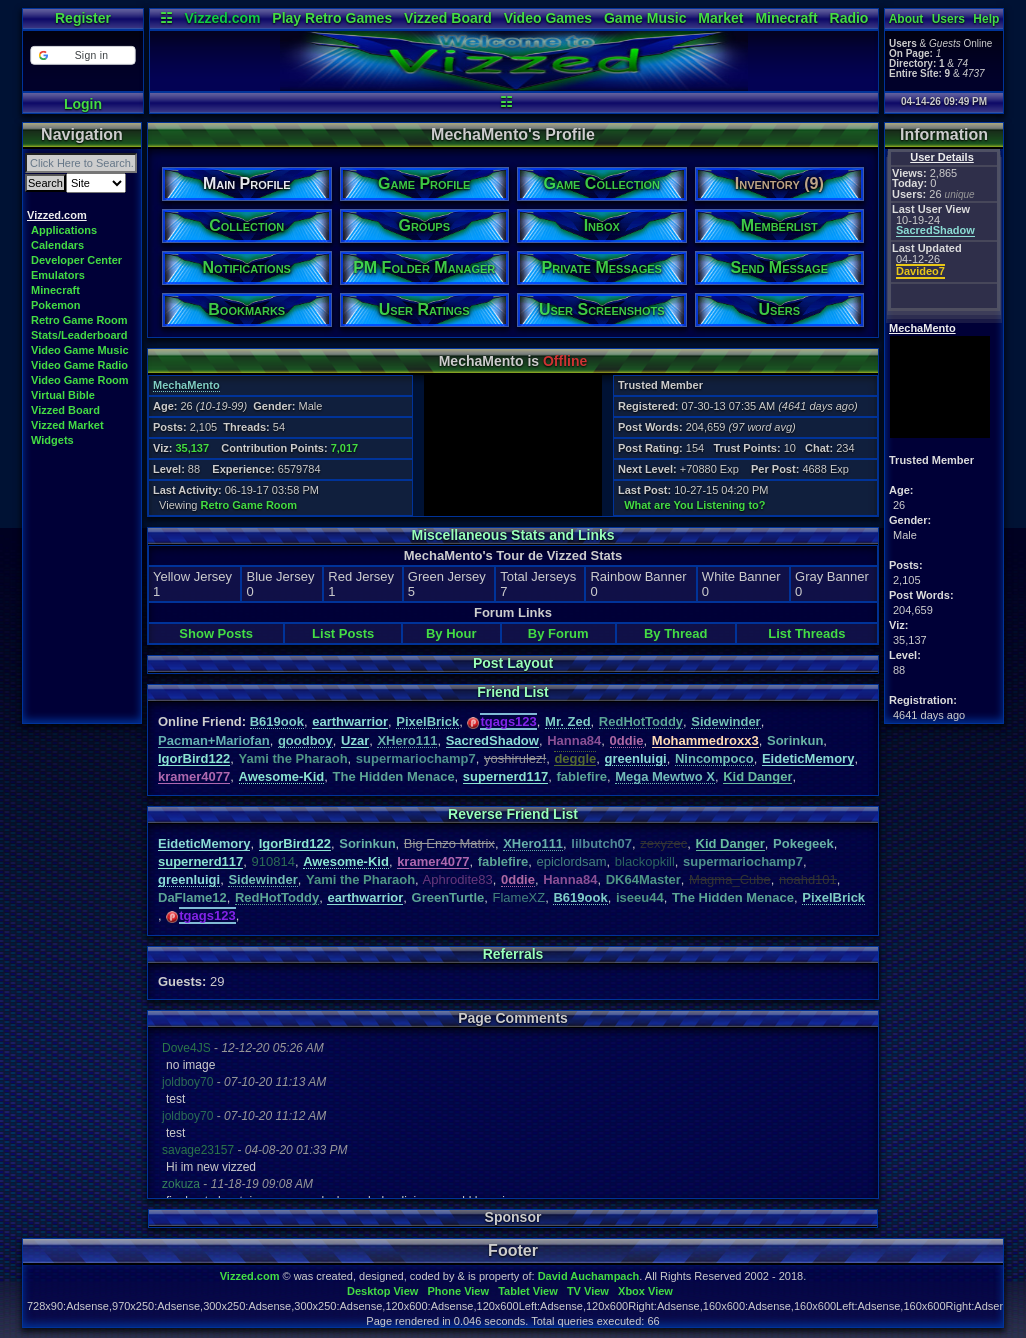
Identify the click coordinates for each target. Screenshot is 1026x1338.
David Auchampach (589, 1276)
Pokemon (56, 305)
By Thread (676, 633)
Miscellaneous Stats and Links (512, 535)
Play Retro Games (332, 18)
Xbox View (645, 1291)
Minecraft (786, 18)
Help (986, 19)
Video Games (548, 18)
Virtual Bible (63, 395)
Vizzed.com (222, 18)
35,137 (192, 448)
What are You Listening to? (694, 505)
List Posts (343, 633)
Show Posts (216, 633)
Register (83, 18)
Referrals (513, 954)
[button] (82, 55)
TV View (588, 1291)
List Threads (806, 633)
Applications (64, 230)
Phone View (458, 1291)
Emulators (58, 275)
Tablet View (528, 1291)
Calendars (57, 245)
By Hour (451, 633)
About (906, 19)
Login (83, 104)
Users (948, 19)
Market (720, 18)
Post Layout (513, 663)
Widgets (52, 440)
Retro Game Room (79, 320)
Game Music (645, 18)
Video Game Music (80, 350)
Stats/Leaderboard (79, 335)
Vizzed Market (67, 425)
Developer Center (76, 260)
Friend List (513, 692)
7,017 (345, 448)
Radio (849, 18)
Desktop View (382, 1291)
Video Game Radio (79, 365)
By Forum (558, 633)
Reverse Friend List (513, 814)
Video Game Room (80, 380)
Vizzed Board (448, 18)
